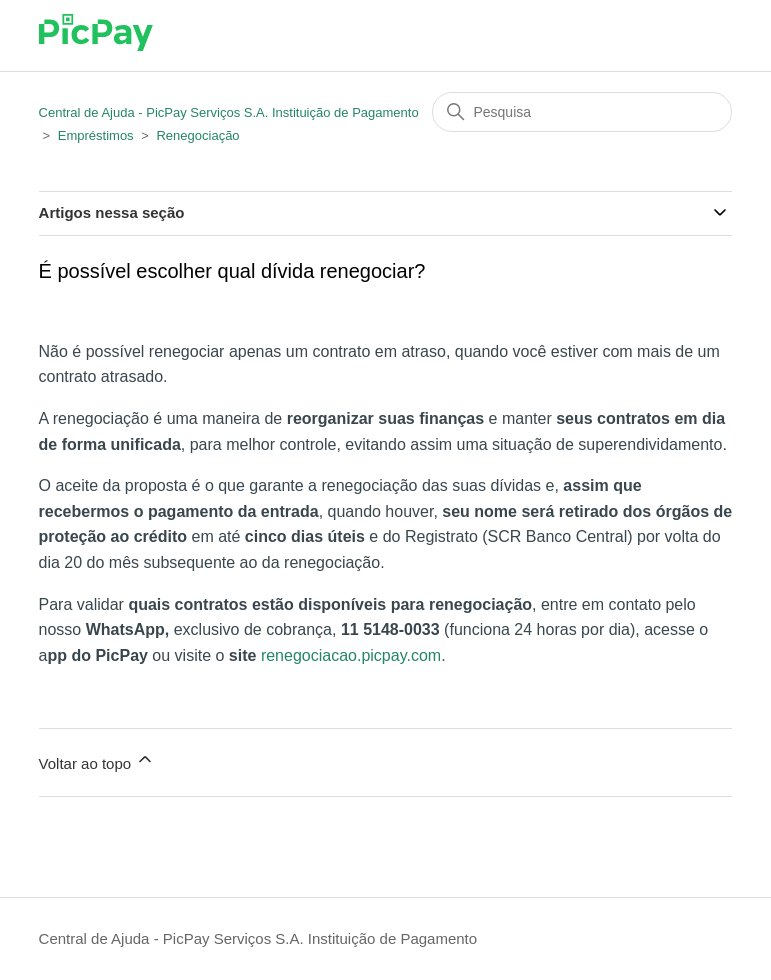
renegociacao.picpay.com (351, 655)
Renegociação (197, 135)
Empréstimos (96, 135)
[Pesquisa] (582, 112)
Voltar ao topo (97, 760)
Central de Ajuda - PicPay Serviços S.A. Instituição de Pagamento (229, 112)
